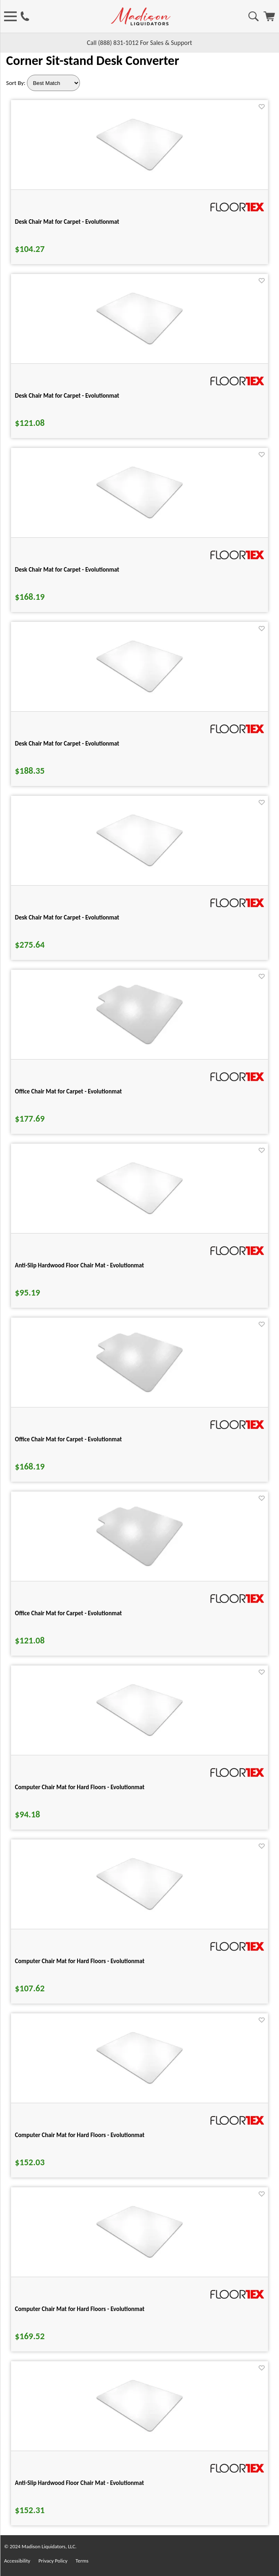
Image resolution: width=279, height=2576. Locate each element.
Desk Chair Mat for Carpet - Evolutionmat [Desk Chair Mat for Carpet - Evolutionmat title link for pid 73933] (67, 221)
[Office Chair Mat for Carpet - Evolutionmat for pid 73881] (139, 1392)
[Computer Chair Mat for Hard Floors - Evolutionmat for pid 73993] (139, 2257)
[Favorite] (262, 106)
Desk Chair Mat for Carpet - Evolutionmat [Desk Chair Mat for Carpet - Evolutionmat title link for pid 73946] (67, 395)
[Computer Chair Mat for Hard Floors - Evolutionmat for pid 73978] (139, 1735)
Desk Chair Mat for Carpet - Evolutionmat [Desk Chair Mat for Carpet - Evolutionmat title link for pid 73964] (67, 917)
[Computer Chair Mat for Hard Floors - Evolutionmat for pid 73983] (139, 1909)
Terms (82, 2561)
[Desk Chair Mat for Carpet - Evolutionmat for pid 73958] (139, 692)
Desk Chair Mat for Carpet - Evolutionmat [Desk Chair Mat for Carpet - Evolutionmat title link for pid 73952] (67, 569)
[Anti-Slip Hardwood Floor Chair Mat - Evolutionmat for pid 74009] (139, 2431)
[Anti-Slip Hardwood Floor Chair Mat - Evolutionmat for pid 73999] (139, 1214)
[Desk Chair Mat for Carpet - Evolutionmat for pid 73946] (139, 344)
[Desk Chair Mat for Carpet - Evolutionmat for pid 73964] (139, 866)
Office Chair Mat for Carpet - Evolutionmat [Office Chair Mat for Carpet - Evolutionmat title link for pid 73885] (68, 1091)
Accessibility (17, 2561)
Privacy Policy (52, 2561)
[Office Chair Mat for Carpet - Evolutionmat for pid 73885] (139, 1044)
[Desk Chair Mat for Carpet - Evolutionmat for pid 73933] (139, 170)
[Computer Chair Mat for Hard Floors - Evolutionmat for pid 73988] (139, 2083)
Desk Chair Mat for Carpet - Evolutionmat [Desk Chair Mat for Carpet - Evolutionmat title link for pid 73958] (67, 743)
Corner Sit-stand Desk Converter (92, 61)
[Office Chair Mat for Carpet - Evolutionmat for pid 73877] (139, 1566)
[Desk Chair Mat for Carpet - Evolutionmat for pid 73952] (139, 518)
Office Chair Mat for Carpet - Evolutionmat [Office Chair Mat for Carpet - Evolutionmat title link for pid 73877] (68, 1613)
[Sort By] (53, 83)
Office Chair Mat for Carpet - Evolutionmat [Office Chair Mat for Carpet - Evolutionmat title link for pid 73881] (68, 1439)
